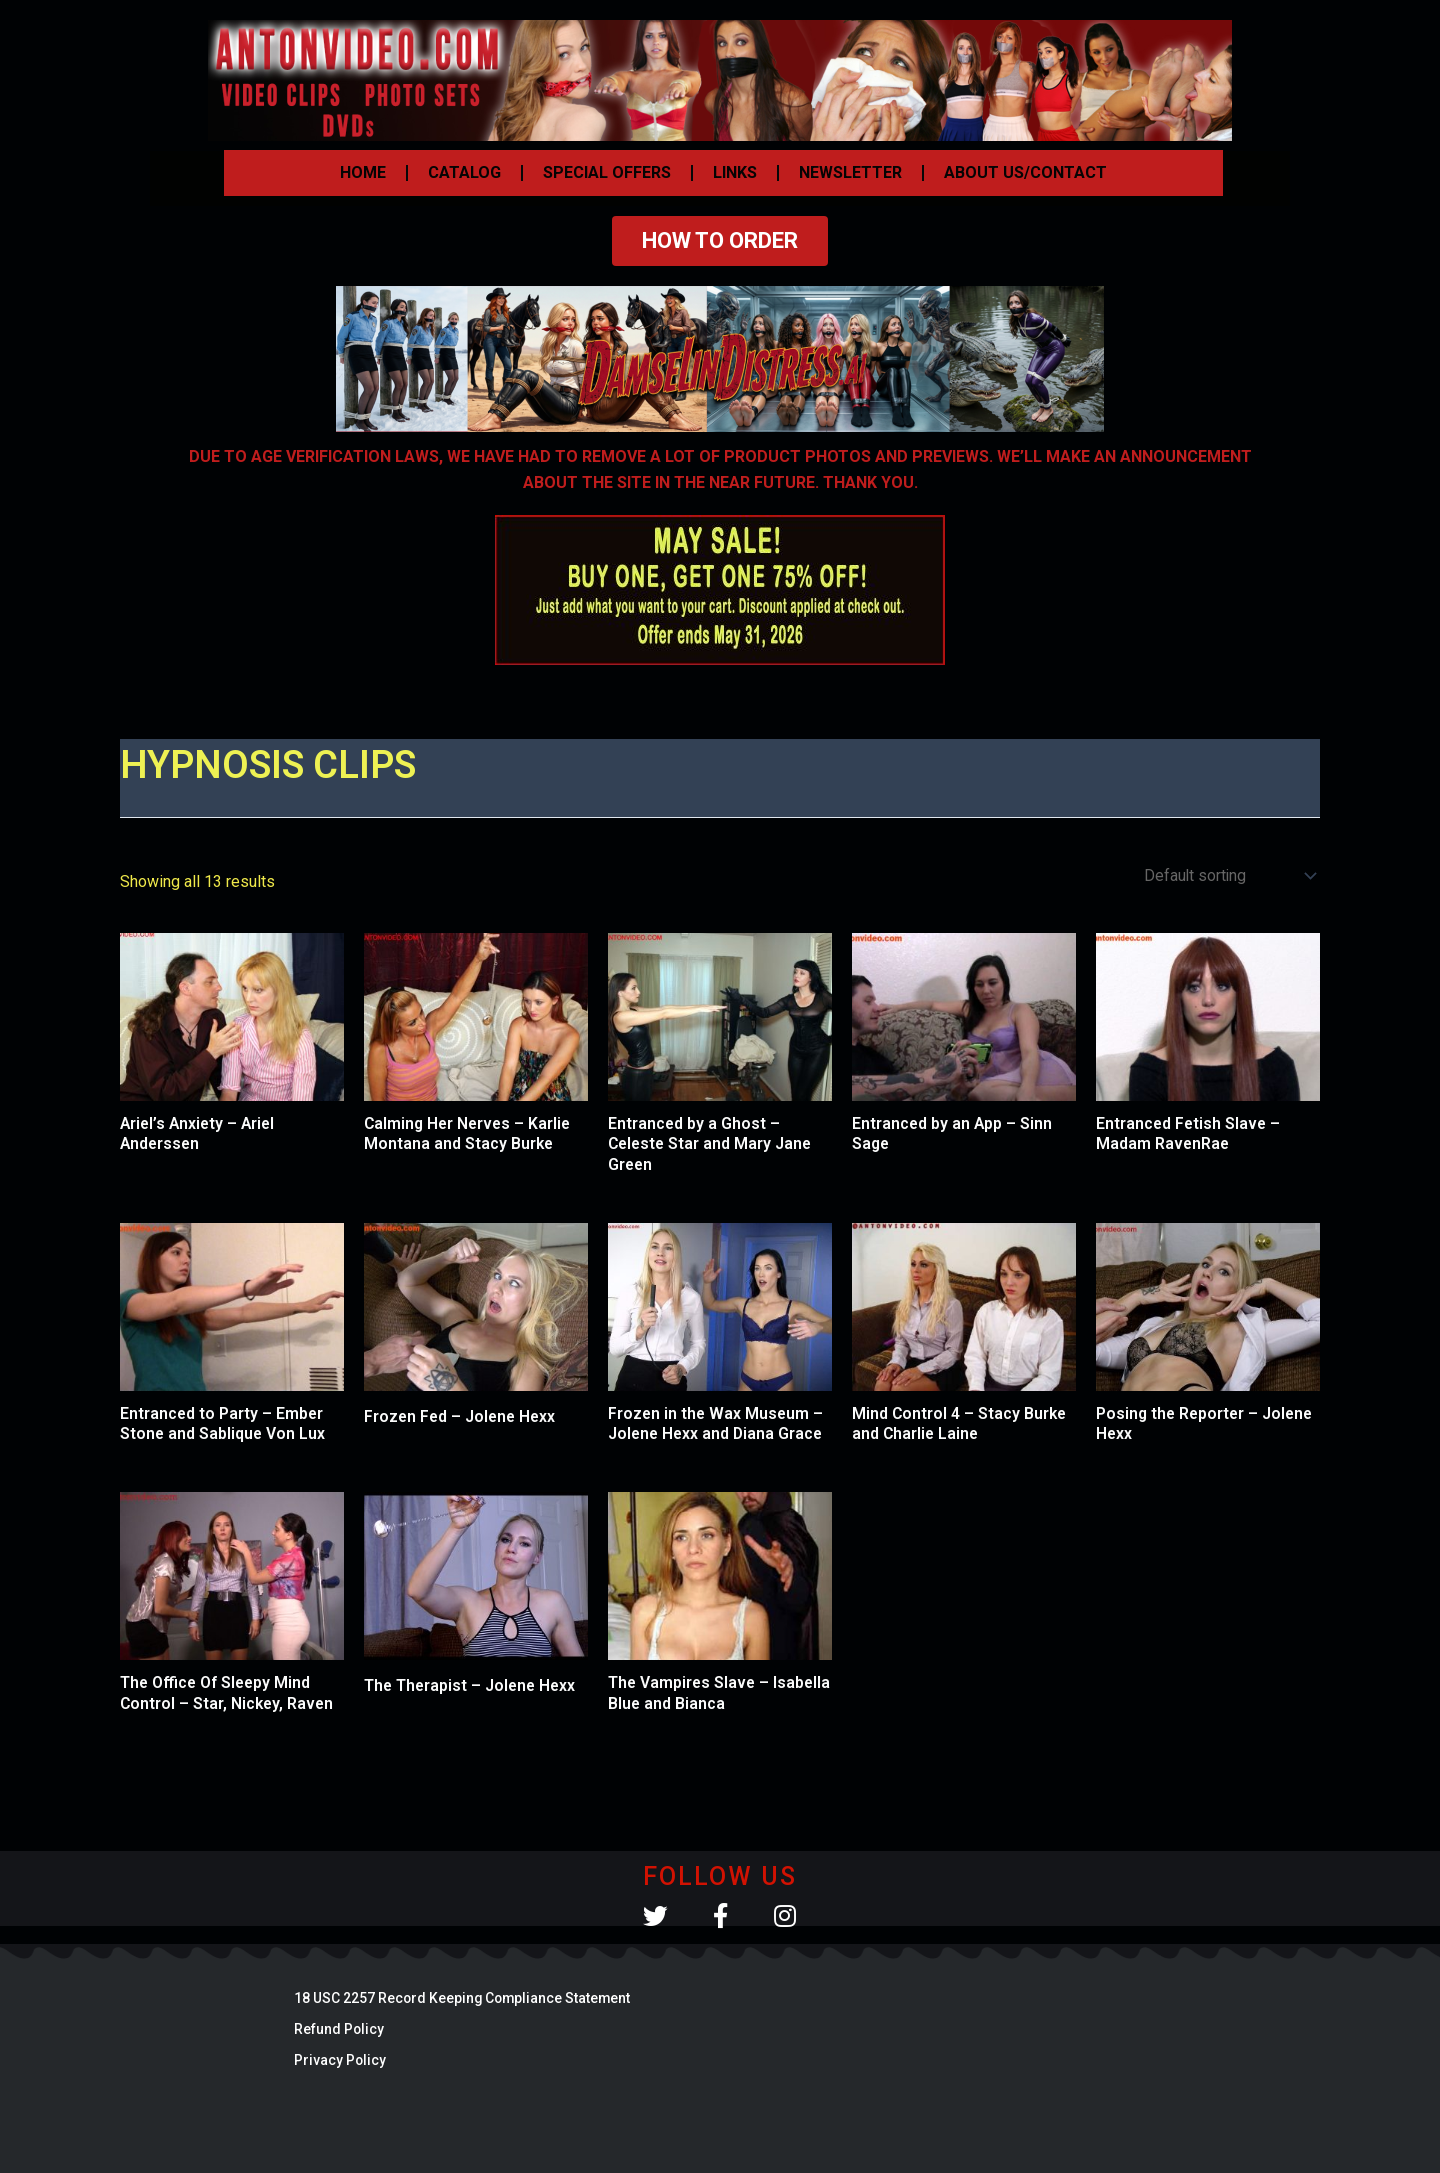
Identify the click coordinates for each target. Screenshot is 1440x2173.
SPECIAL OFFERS (607, 172)
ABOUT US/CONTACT (1025, 172)
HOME (363, 172)
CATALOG (464, 172)
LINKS (735, 172)
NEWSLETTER (850, 172)
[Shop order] (1226, 877)
